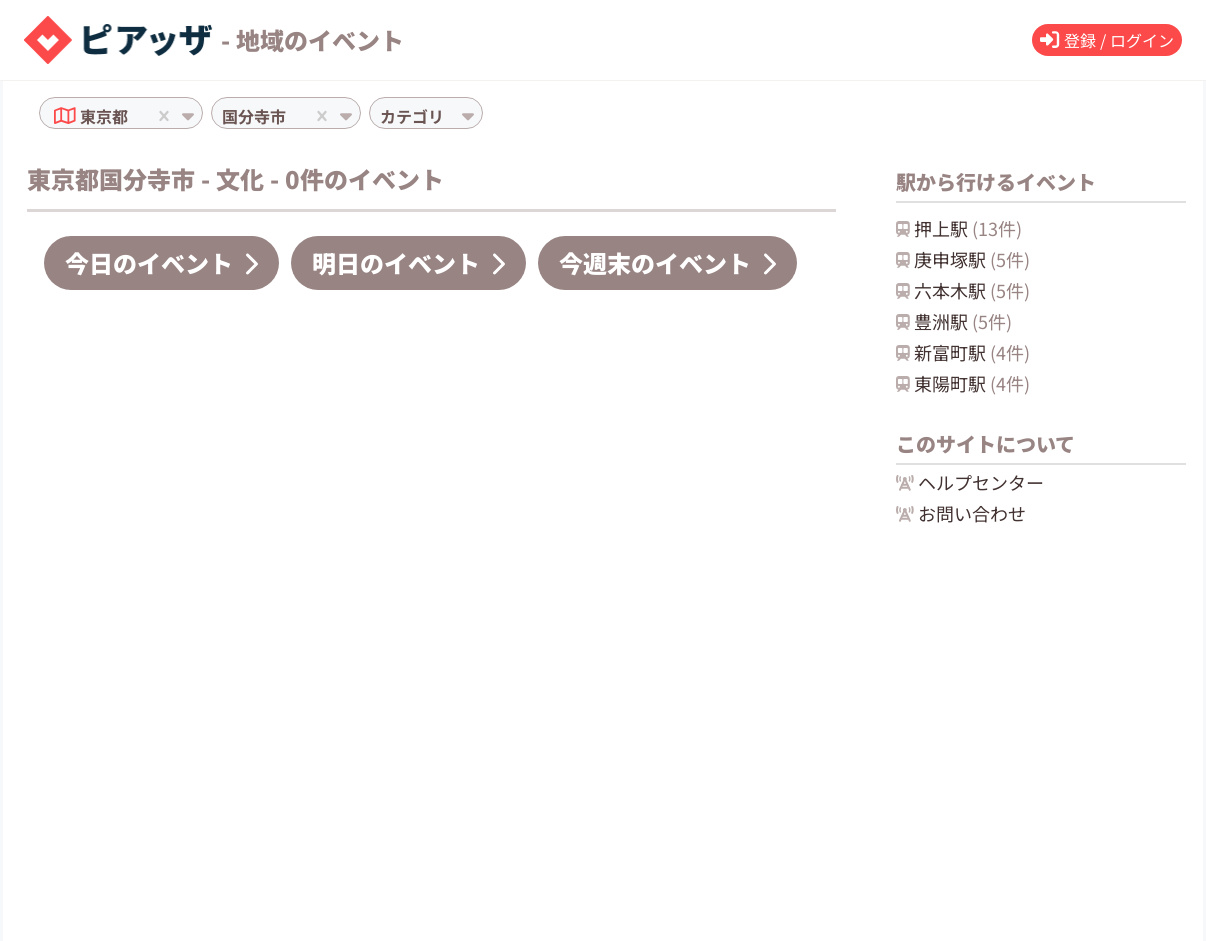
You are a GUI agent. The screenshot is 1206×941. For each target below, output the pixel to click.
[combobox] (134, 116)
